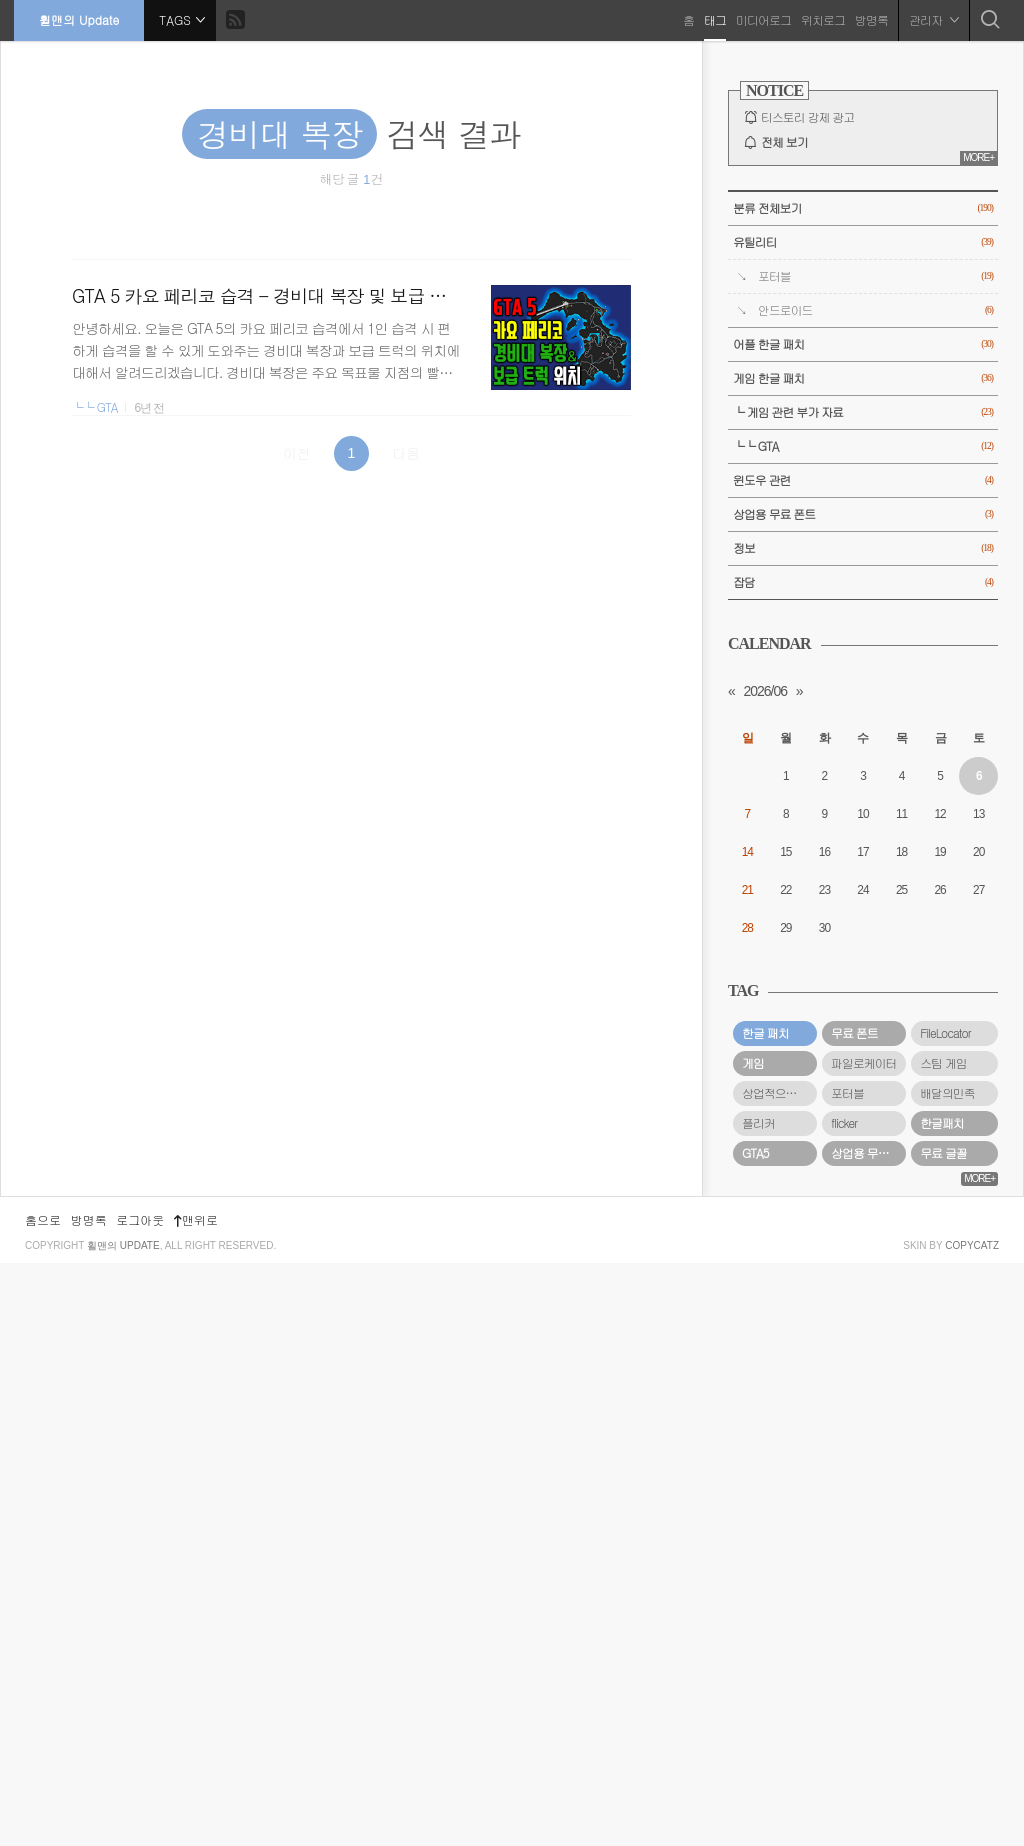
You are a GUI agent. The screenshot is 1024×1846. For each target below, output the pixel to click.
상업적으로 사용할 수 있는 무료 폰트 (779, 1093)
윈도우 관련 (863, 480)
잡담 (863, 582)
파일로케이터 (863, 1063)
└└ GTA (95, 407)
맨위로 (196, 1802)
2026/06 (765, 691)
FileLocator (945, 1033)
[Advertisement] (863, 1486)
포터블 (875, 276)
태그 (714, 19)
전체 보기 (784, 142)
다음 (406, 453)
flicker (844, 1123)
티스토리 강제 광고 (807, 117)
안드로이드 (875, 310)
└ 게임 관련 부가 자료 (863, 412)
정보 (863, 548)
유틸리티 (863, 242)
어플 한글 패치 (863, 344)
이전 (297, 453)
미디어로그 (762, 19)
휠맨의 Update (80, 19)
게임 (753, 1063)
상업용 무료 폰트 (863, 514)
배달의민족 (947, 1093)
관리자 (933, 19)
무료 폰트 (854, 1033)
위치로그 (822, 19)
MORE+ (978, 157)
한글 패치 (765, 1033)
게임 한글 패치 (863, 378)
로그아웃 (140, 1802)
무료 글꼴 (943, 1153)
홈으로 (43, 1802)
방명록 (870, 19)
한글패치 (942, 1123)
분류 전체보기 (863, 208)
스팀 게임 (943, 1063)
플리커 (758, 1123)
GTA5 (755, 1153)
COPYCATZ (972, 1828)
